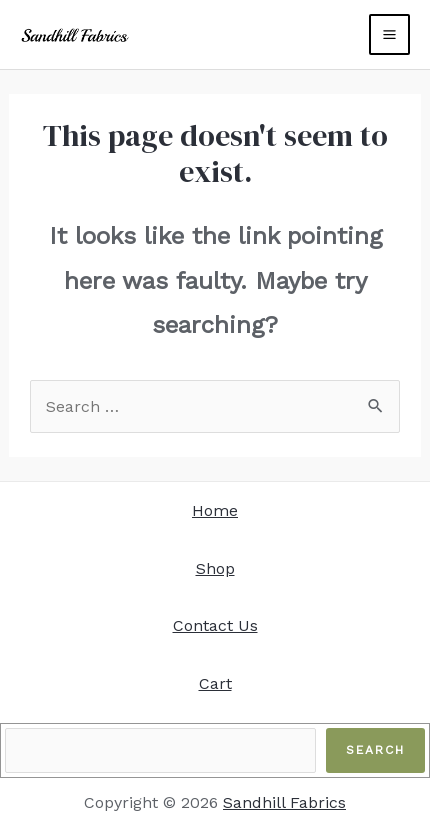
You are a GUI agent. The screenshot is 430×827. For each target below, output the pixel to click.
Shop (215, 568)
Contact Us (215, 625)
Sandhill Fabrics (284, 802)
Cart (215, 683)
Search (375, 750)
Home (215, 510)
